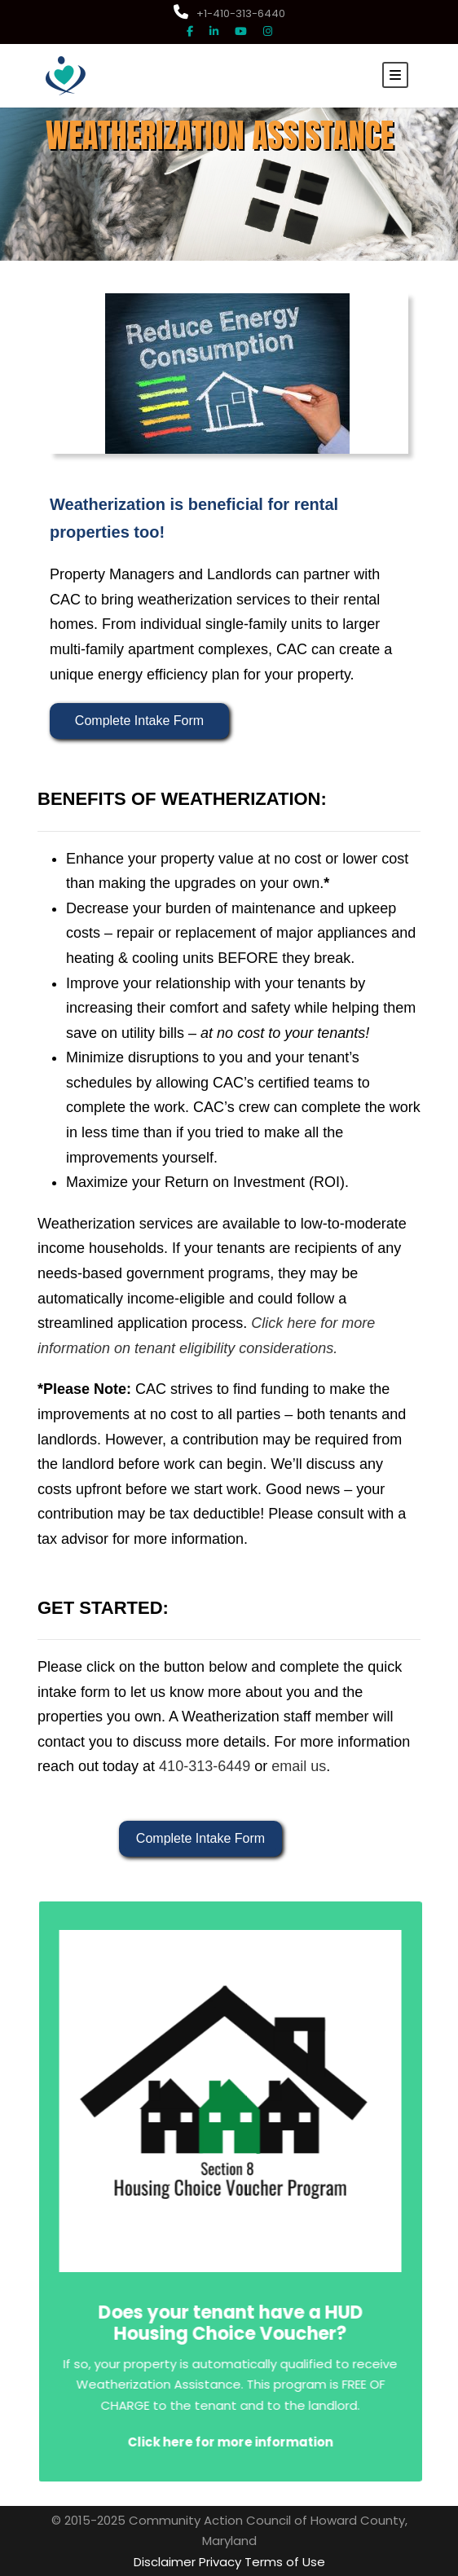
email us (298, 1767)
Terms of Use (284, 2561)
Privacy (220, 2561)
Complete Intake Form (139, 721)
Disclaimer (165, 2561)
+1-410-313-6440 (229, 13)
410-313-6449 (204, 1767)
